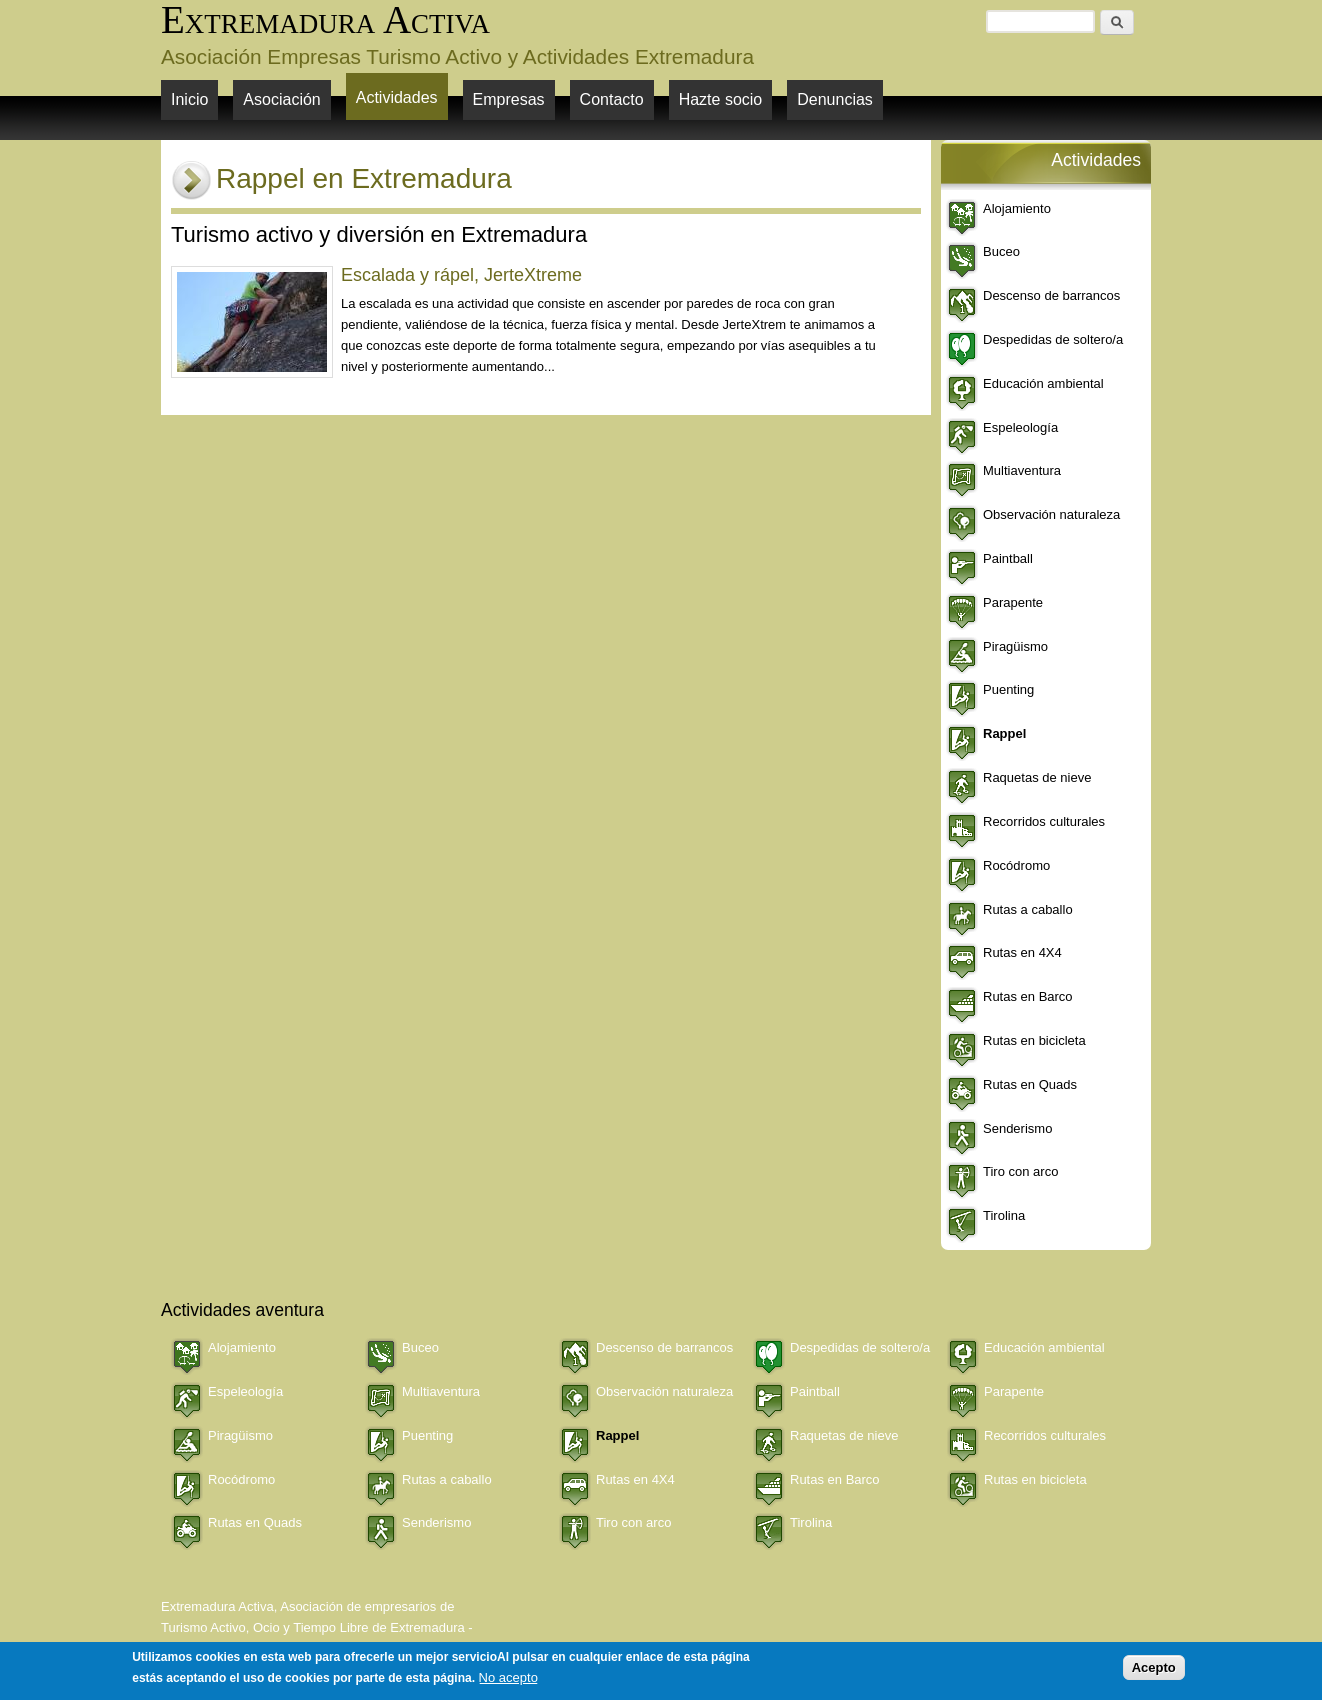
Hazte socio (721, 99)
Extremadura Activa (325, 19)
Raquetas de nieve (1037, 777)
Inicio (189, 99)
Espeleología (1020, 427)
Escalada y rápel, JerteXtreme (461, 275)
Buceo (1001, 251)
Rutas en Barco (1028, 996)
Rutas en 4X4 (1022, 952)
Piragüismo (1015, 646)
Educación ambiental (1043, 383)
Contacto (612, 99)
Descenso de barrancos (1051, 295)
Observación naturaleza (1051, 514)
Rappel (1004, 733)
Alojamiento (1017, 208)
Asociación (281, 99)
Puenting (1008, 689)
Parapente (1013, 602)
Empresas (509, 99)
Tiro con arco (1020, 1171)
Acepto (1154, 1667)
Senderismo (1017, 1128)
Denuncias (835, 99)
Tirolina (1004, 1215)
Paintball (1008, 558)
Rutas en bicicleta (1034, 1040)
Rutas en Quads (1030, 1084)
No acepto (508, 1677)
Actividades (397, 97)
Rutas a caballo (1028, 909)
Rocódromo (1016, 865)
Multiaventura (1022, 470)
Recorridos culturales (1044, 821)
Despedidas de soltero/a (1053, 339)
